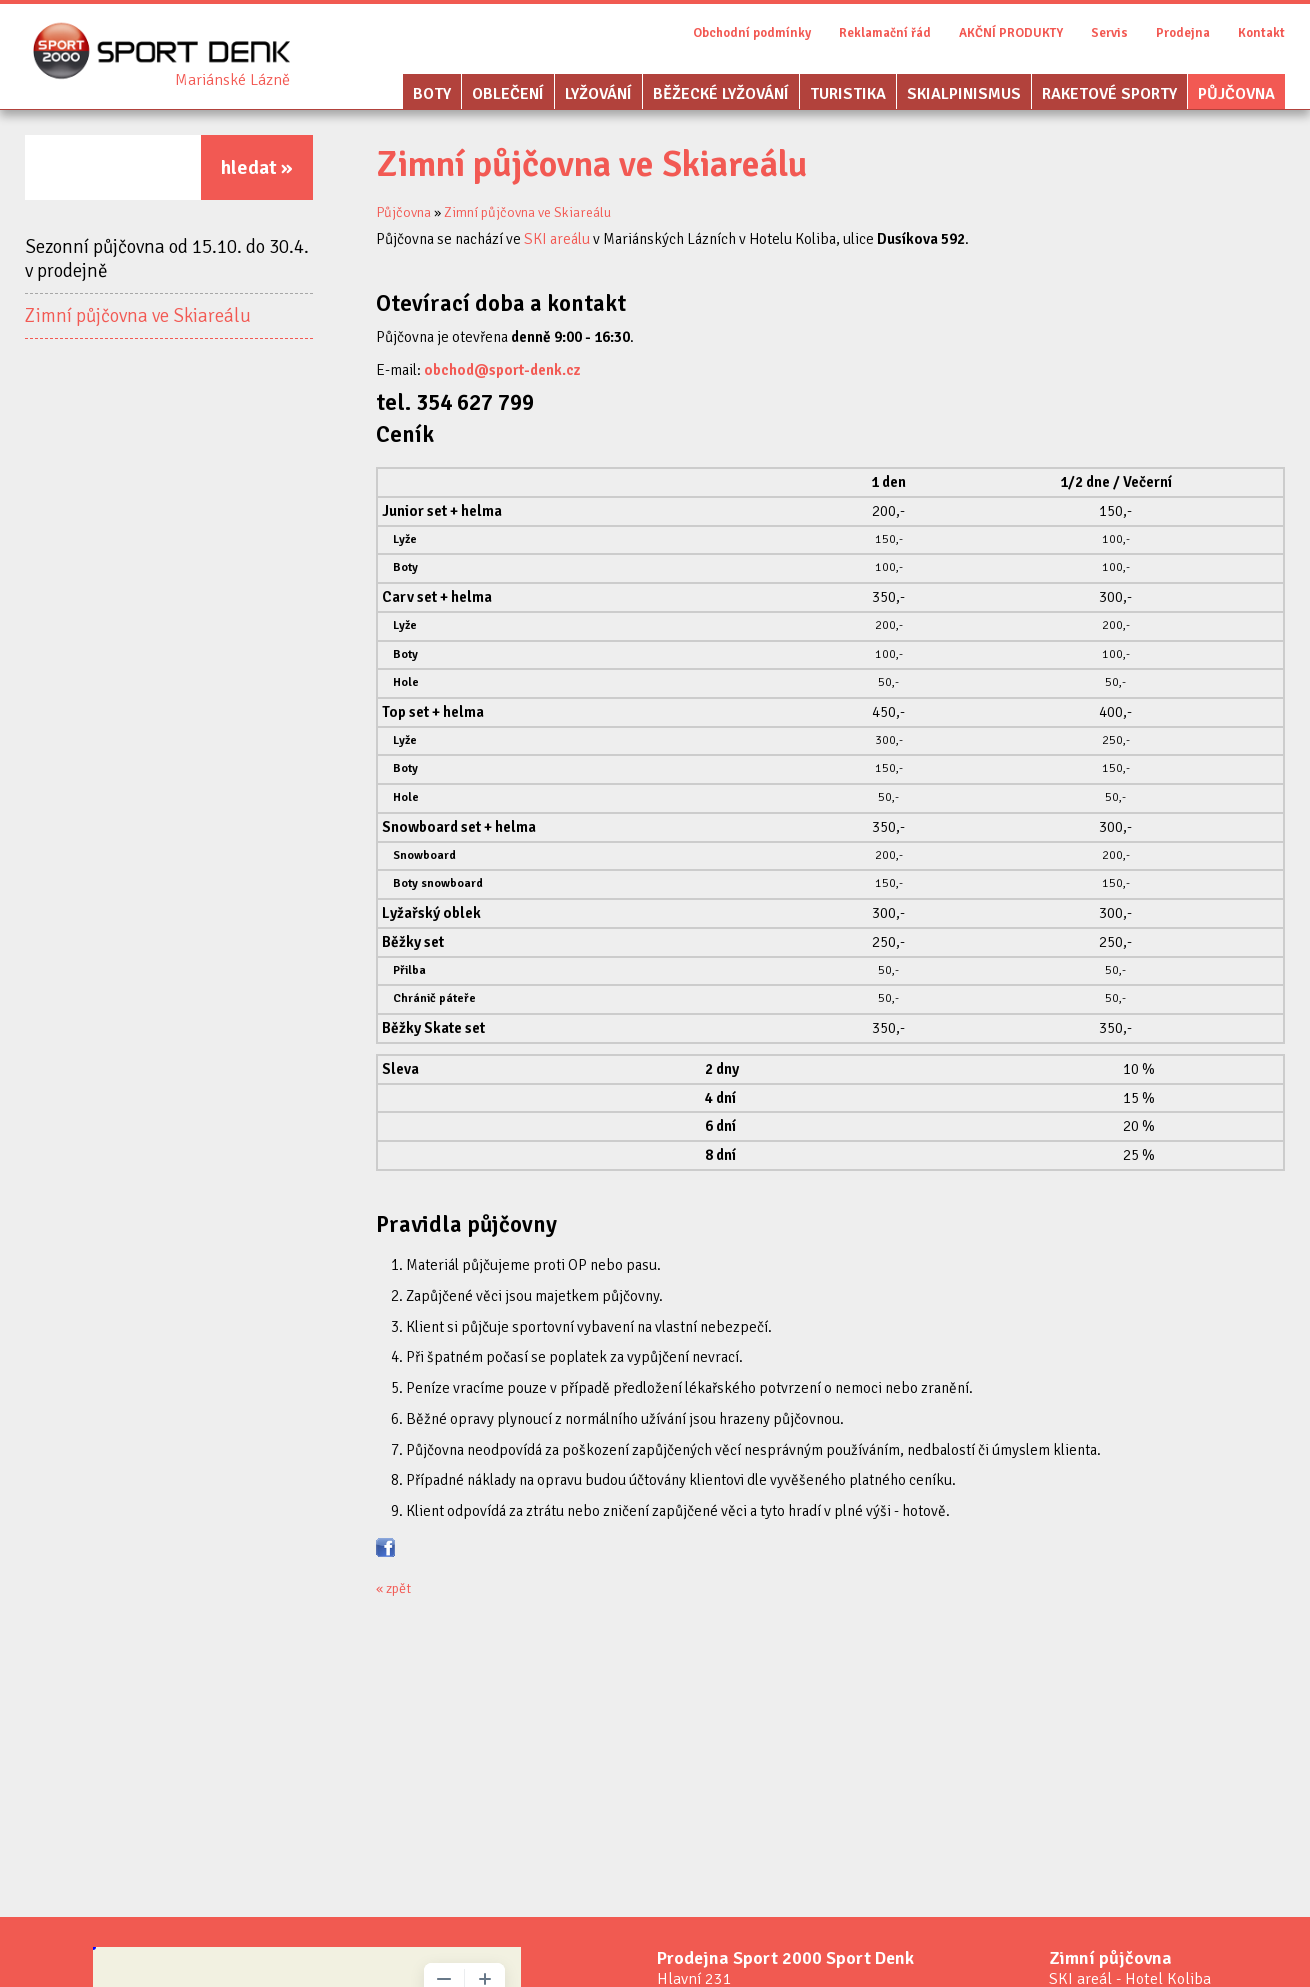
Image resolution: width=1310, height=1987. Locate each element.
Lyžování (598, 94)
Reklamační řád (885, 33)
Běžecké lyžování (721, 94)
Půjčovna (1236, 94)
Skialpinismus (964, 94)
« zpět (393, 1588)
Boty (432, 94)
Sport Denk (232, 80)
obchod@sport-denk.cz (502, 370)
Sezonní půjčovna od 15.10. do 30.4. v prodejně (167, 259)
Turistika (848, 94)
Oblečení (508, 94)
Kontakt (1261, 33)
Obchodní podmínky (752, 33)
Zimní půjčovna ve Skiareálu (138, 316)
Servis (1109, 33)
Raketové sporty (1109, 94)
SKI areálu (557, 239)
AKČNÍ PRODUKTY (1011, 33)
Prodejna (1183, 33)
